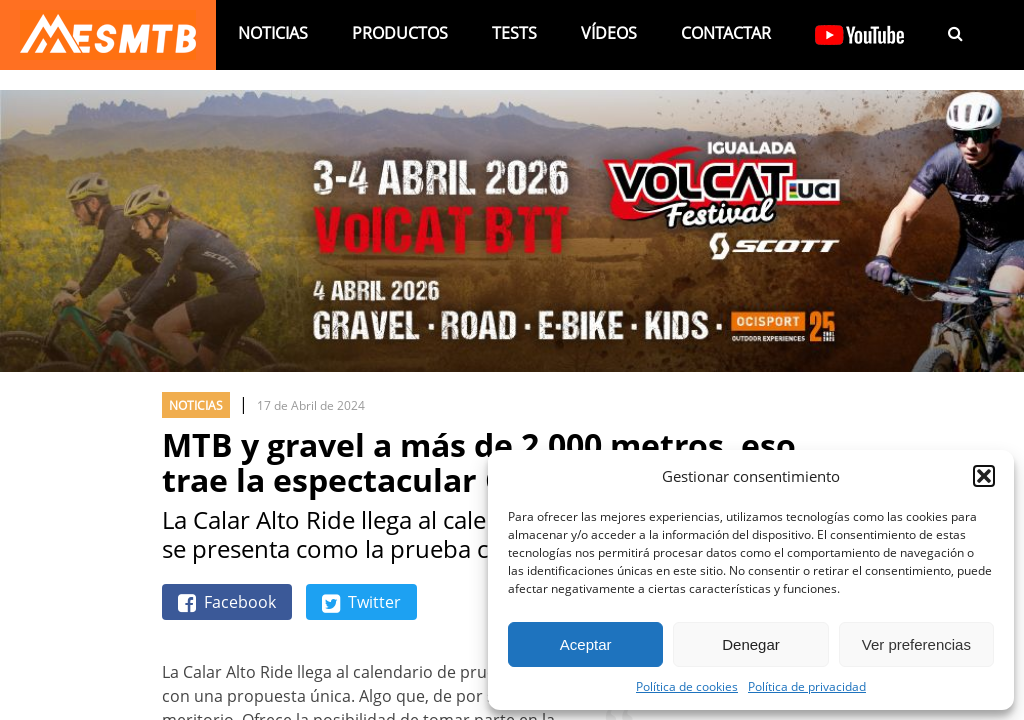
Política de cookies (687, 686)
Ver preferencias (916, 644)
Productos (400, 33)
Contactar (726, 33)
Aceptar (586, 644)
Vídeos (609, 33)
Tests (514, 33)
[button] (984, 476)
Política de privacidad (807, 686)
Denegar (751, 644)
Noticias (273, 33)
